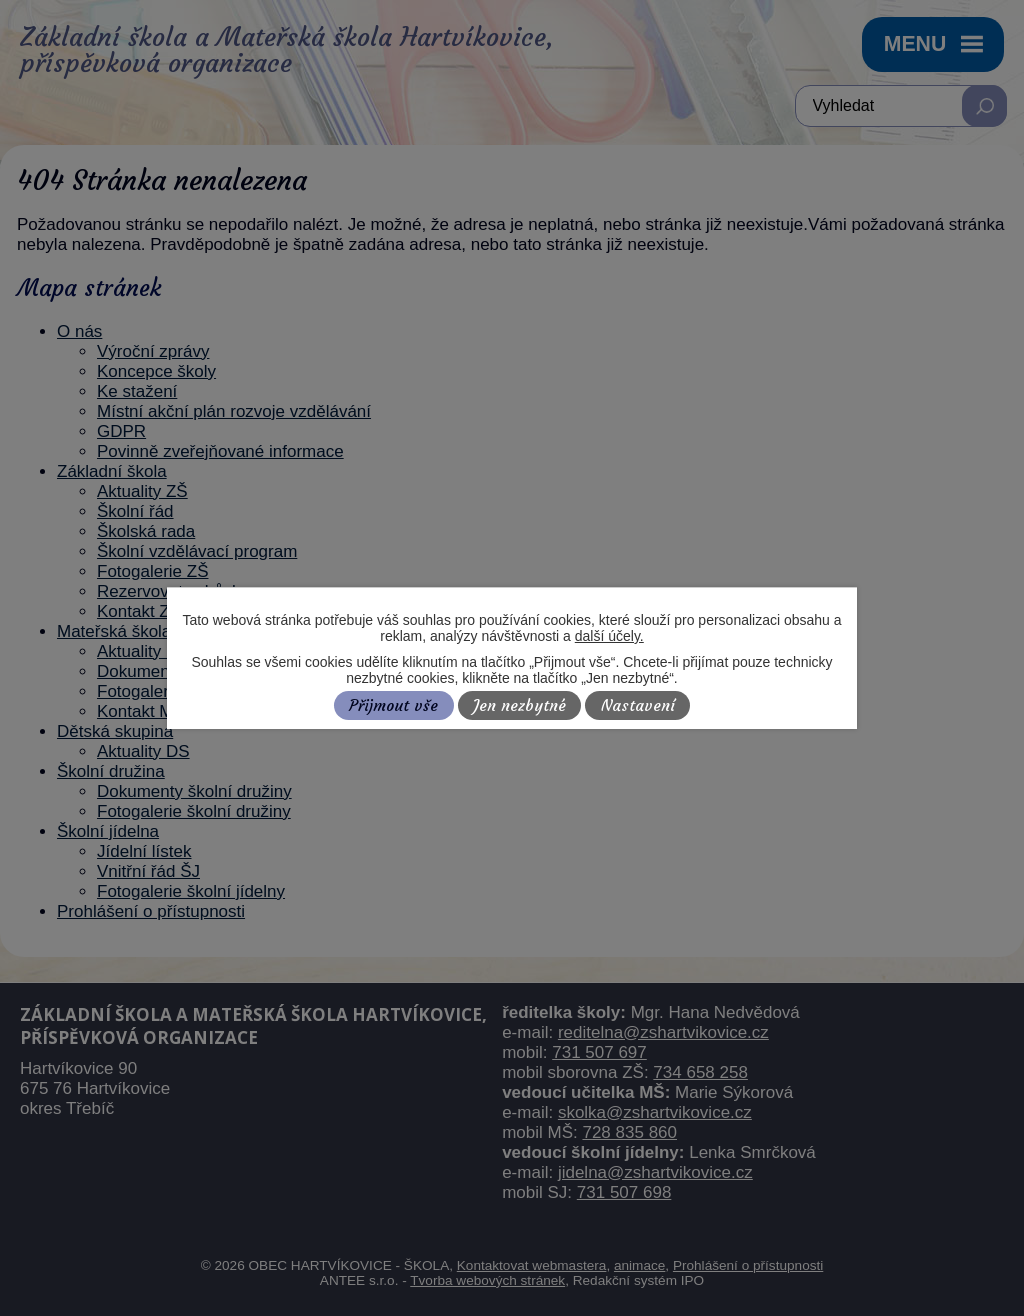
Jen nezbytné (519, 705)
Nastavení (638, 705)
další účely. (609, 636)
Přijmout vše (393, 705)
